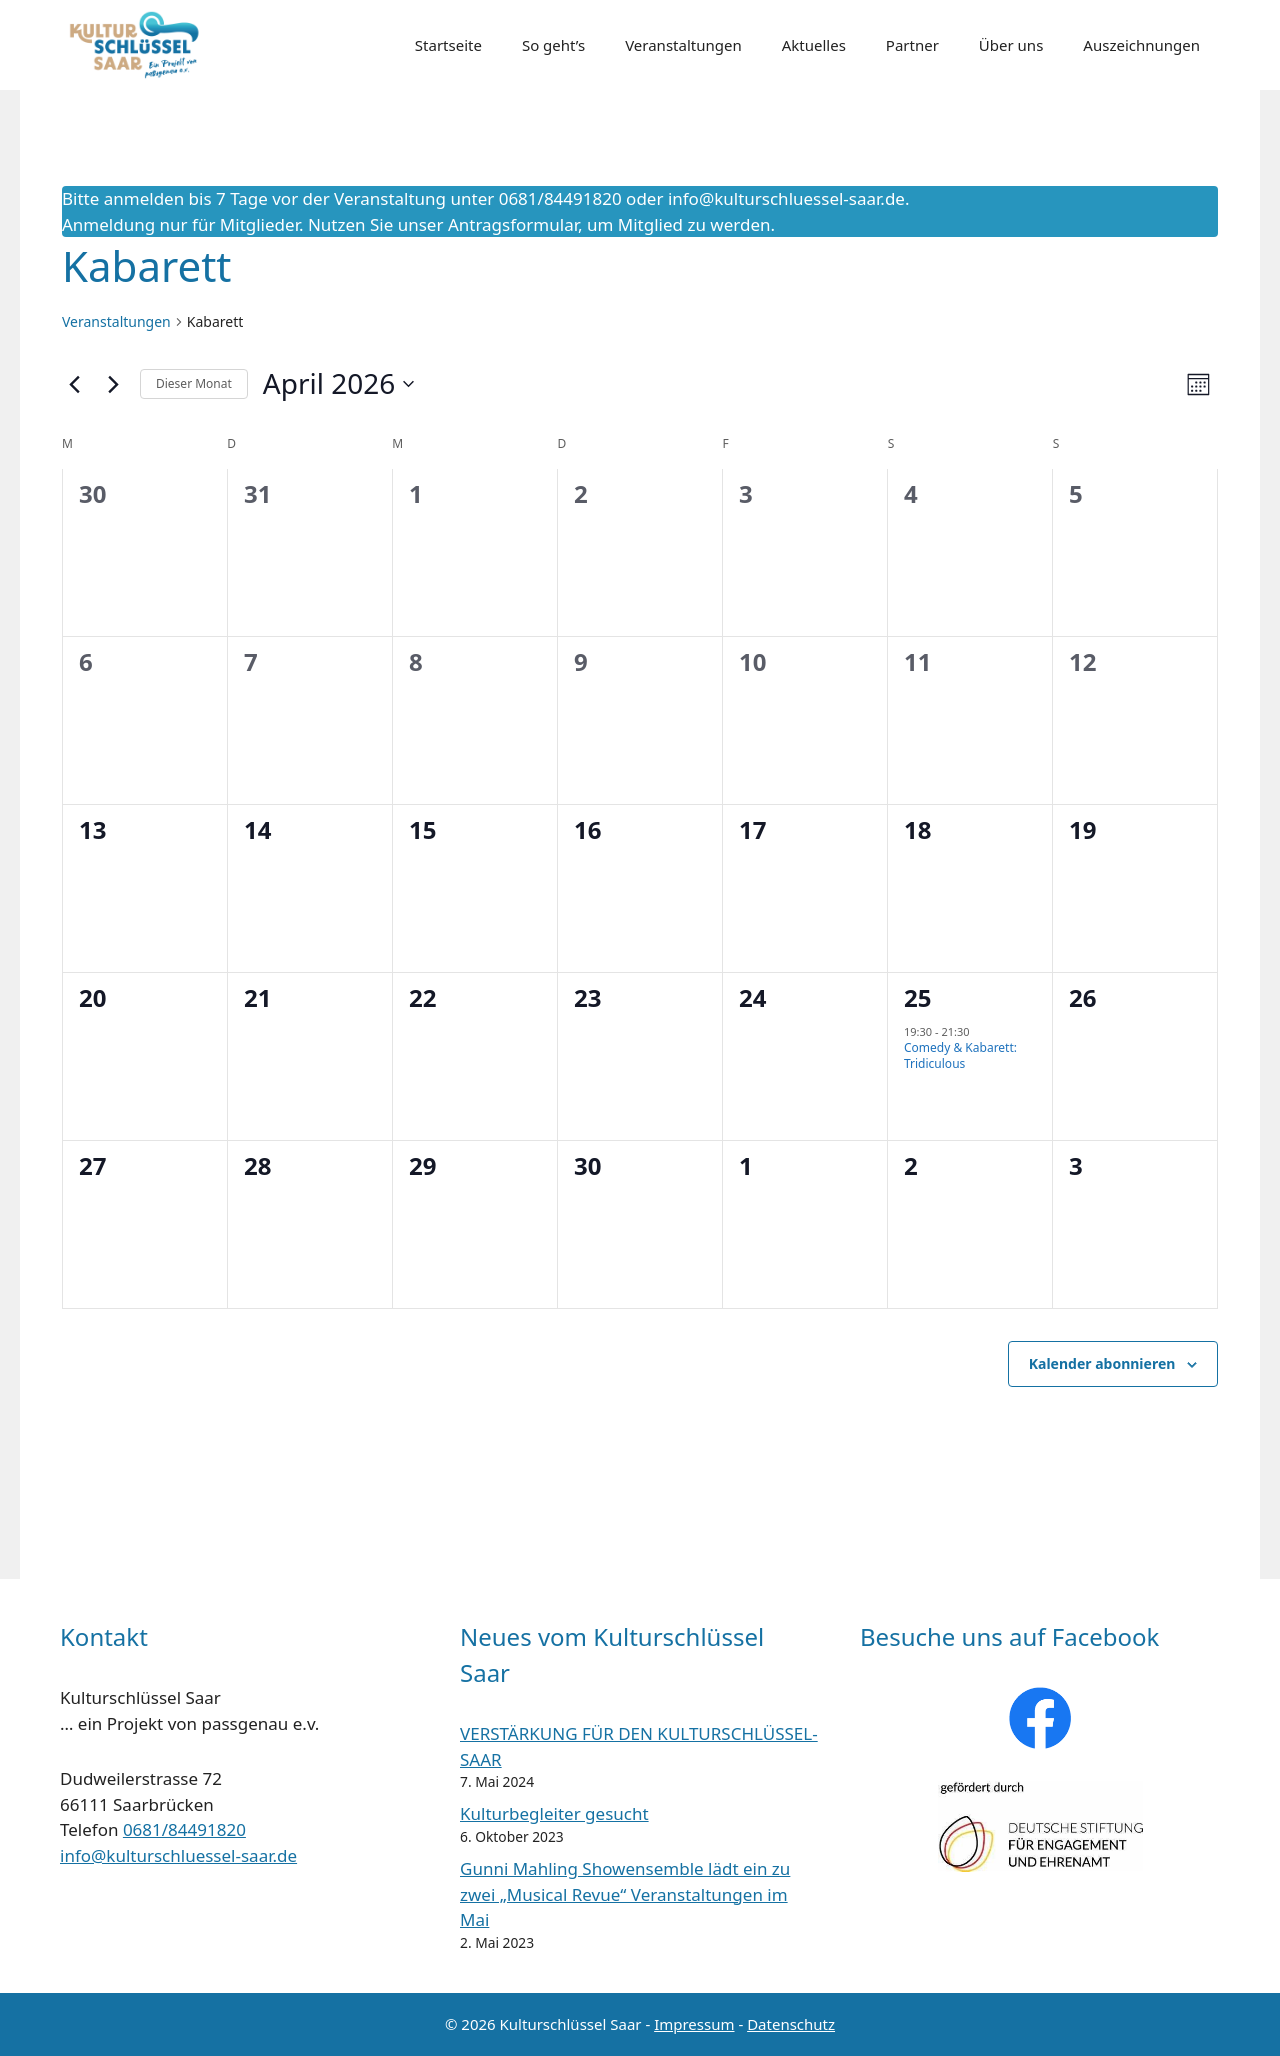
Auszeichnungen (1141, 45)
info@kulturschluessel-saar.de (786, 198)
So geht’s (553, 45)
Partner (912, 45)
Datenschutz (791, 2024)
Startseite (448, 45)
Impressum (694, 2024)
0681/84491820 (184, 1829)
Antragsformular (513, 224)
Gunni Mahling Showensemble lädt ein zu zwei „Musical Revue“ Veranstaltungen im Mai (625, 1894)
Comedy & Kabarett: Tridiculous (960, 1056)
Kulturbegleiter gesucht (554, 1813)
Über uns (1011, 45)
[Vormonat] (74, 384)
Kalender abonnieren (1102, 1363)
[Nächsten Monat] (113, 384)
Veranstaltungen (683, 45)
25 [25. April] (917, 997)
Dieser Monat (194, 383)
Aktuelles (814, 45)
